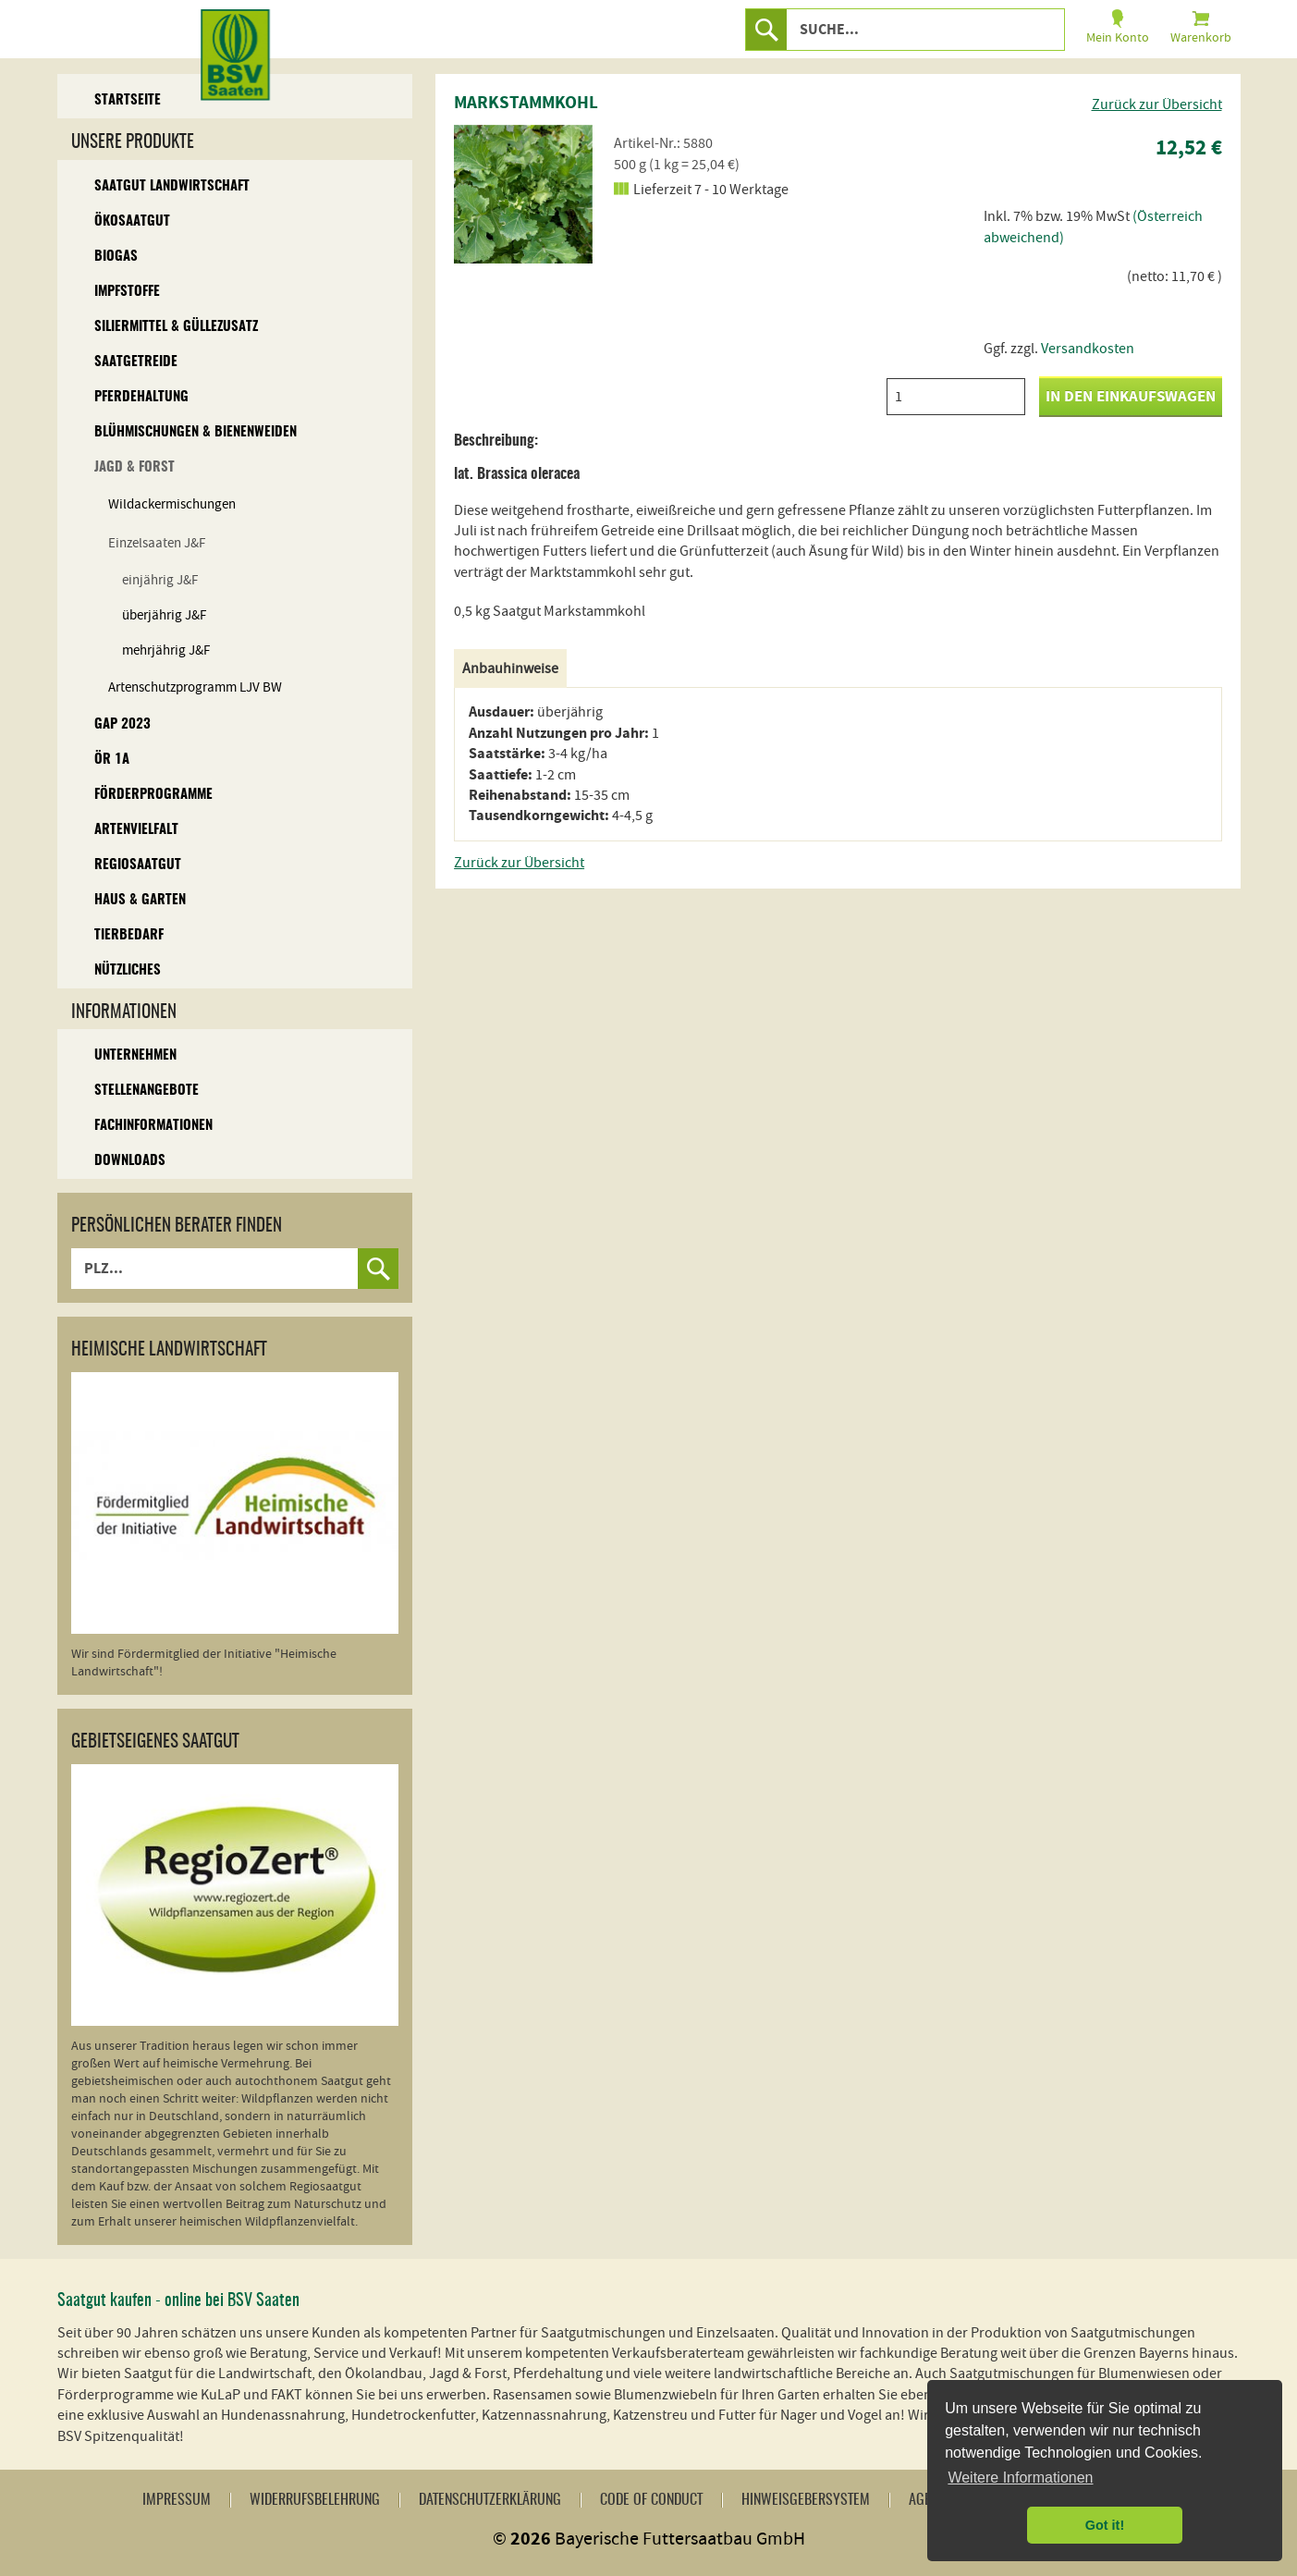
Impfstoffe (127, 292)
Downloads (129, 1161)
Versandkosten (1087, 348)
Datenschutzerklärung (490, 2500)
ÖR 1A (111, 760)
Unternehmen (135, 1055)
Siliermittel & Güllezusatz (176, 327)
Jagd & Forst (134, 467)
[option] (523, 194)
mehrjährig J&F (166, 650)
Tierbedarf (129, 935)
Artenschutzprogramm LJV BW (195, 687)
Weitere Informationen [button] (1020, 2477)
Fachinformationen (153, 1126)
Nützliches (127, 970)
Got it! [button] (1104, 2525)
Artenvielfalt (136, 830)
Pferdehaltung (141, 397)
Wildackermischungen (172, 504)
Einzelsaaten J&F (156, 543)
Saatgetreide (135, 362)
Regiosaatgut (137, 865)
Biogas (116, 257)
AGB (920, 2500)
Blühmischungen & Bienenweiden (195, 432)
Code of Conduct (651, 2500)
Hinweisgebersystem (805, 2500)
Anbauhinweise (510, 668)
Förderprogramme (153, 795)
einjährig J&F (160, 580)
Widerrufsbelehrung (315, 2500)
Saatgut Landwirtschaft (172, 186)
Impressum (176, 2500)
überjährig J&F (164, 615)
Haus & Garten (140, 900)
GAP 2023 (122, 724)
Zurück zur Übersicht (1157, 104)
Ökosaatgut (132, 221)
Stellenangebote (146, 1091)
